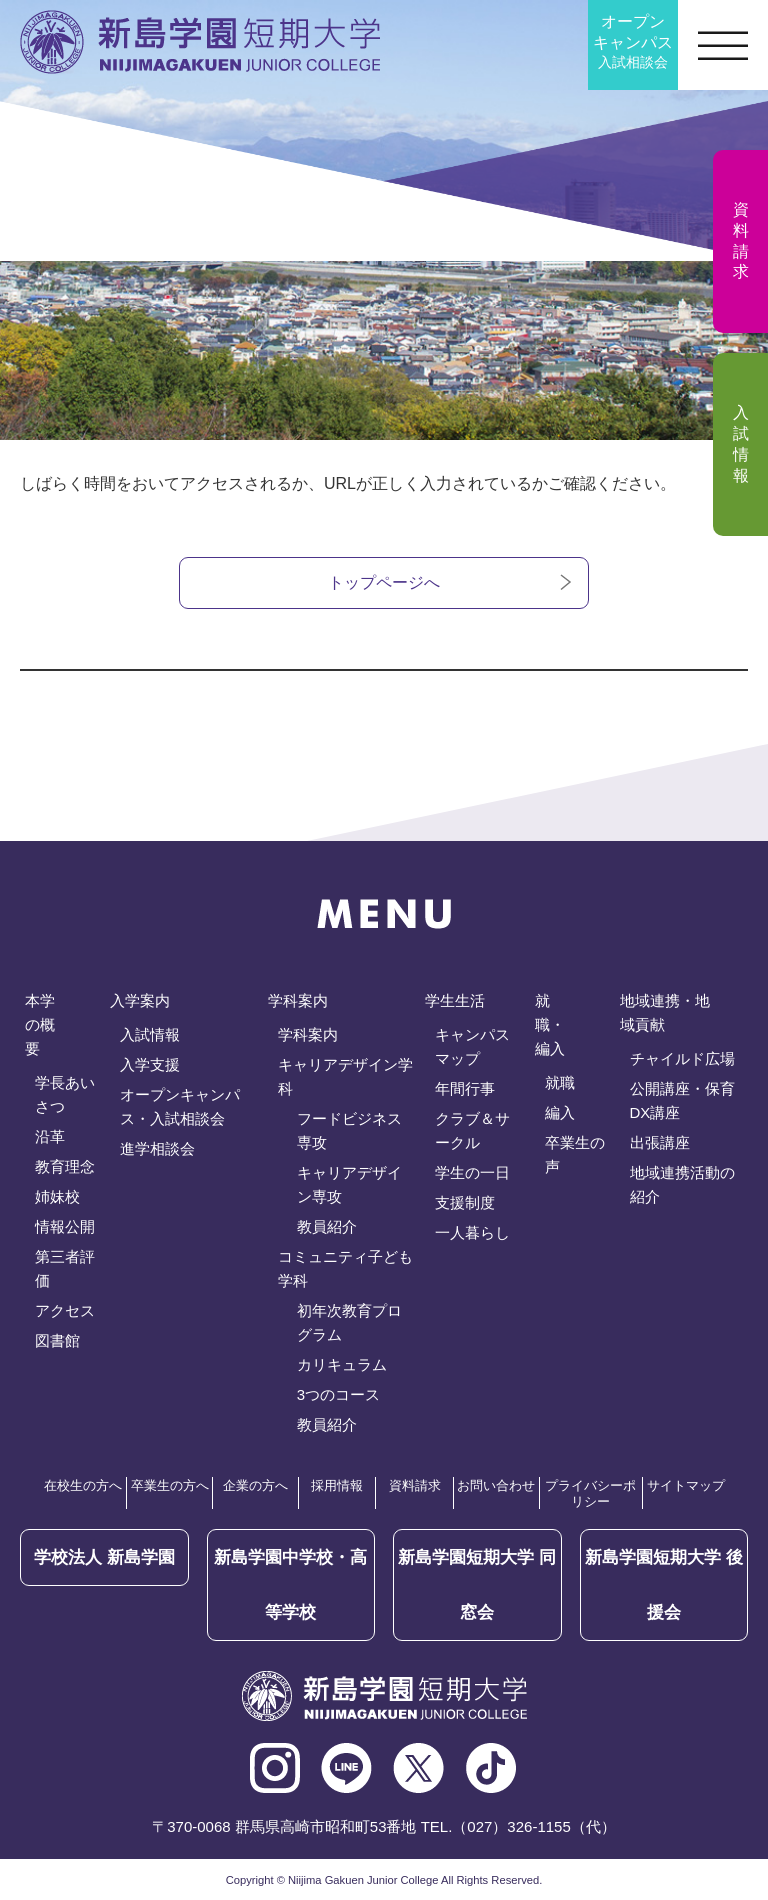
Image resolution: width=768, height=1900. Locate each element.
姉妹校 (57, 1196)
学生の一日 (472, 1172)
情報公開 (65, 1226)
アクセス (65, 1310)
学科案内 (308, 1034)
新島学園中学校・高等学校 (290, 1585)
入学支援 (150, 1064)
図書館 (57, 1340)
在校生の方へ (83, 1485)
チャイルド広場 (682, 1058)
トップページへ (384, 582)
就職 (560, 1082)
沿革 (50, 1136)
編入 (560, 1112)
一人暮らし (472, 1232)
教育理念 (65, 1166)
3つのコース (338, 1394)
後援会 (664, 1585)
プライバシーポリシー (590, 1493)
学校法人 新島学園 (104, 1557)
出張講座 (660, 1142)
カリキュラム (342, 1364)
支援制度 (465, 1202)
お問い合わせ (496, 1485)
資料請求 (415, 1485)
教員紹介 (327, 1226)
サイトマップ (686, 1485)
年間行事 (465, 1088)
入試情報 (150, 1034)
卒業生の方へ (170, 1485)
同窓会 (477, 1585)
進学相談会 (157, 1148)
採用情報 (337, 1485)
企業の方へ (255, 1485)
